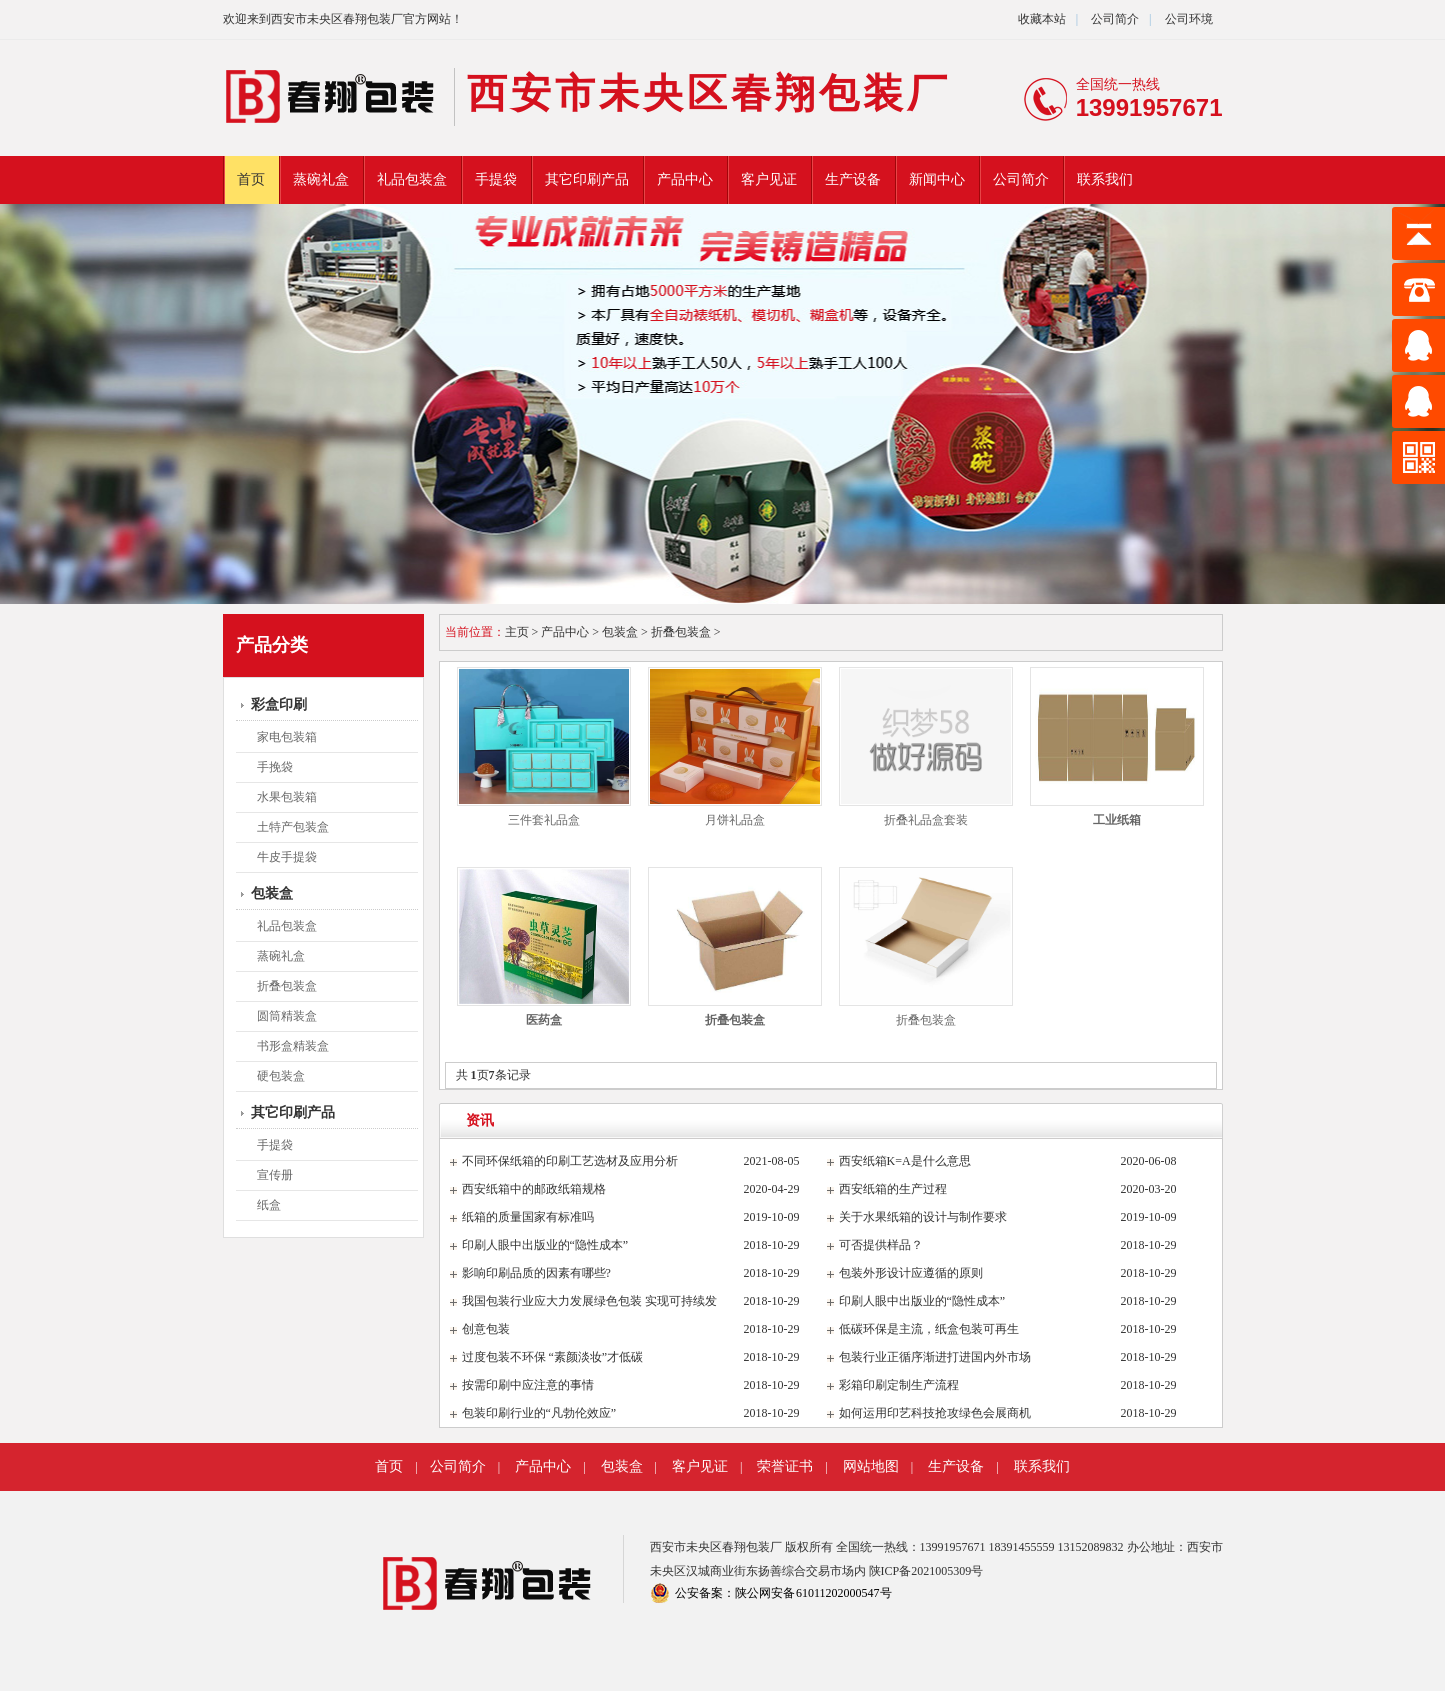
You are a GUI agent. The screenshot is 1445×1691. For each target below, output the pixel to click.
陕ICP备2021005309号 (926, 1571)
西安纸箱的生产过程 (893, 1189)
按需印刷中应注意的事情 (528, 1385)
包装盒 (272, 893)
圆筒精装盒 (287, 1016)
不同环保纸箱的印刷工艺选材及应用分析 (570, 1161)
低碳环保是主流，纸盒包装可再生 (929, 1329)
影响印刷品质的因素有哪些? (536, 1273)
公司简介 (1113, 19)
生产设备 (853, 179)
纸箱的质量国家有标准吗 (528, 1217)
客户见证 (769, 179)
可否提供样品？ (881, 1245)
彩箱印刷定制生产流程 (899, 1385)
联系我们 (1105, 179)
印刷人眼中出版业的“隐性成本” (545, 1245)
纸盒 (269, 1205)
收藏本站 (1042, 19)
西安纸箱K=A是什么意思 (905, 1161)
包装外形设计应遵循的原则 (911, 1273)
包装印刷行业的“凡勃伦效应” (539, 1413)
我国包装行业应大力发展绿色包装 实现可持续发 (589, 1301)
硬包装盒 (281, 1076)
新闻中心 (937, 179)
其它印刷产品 (587, 179)
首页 (251, 179)
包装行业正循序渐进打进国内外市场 (935, 1357)
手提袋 (496, 179)
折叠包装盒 (287, 986)
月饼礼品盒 (735, 820)
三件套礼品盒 (544, 820)
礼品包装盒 (412, 179)
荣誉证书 (785, 1466)
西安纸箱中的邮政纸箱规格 (534, 1189)
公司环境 (1189, 19)
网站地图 (871, 1466)
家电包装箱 (287, 737)
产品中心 (685, 179)
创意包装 (486, 1329)
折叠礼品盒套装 (926, 820)
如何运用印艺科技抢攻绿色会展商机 (935, 1413)
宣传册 (275, 1175)
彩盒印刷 (279, 704)
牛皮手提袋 (287, 857)
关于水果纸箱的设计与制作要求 (923, 1217)
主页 (517, 632)
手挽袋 (275, 767)
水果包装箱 (287, 797)
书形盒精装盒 (293, 1046)
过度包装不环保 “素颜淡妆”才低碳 (553, 1357)
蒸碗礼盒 (321, 179)
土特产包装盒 (293, 827)
